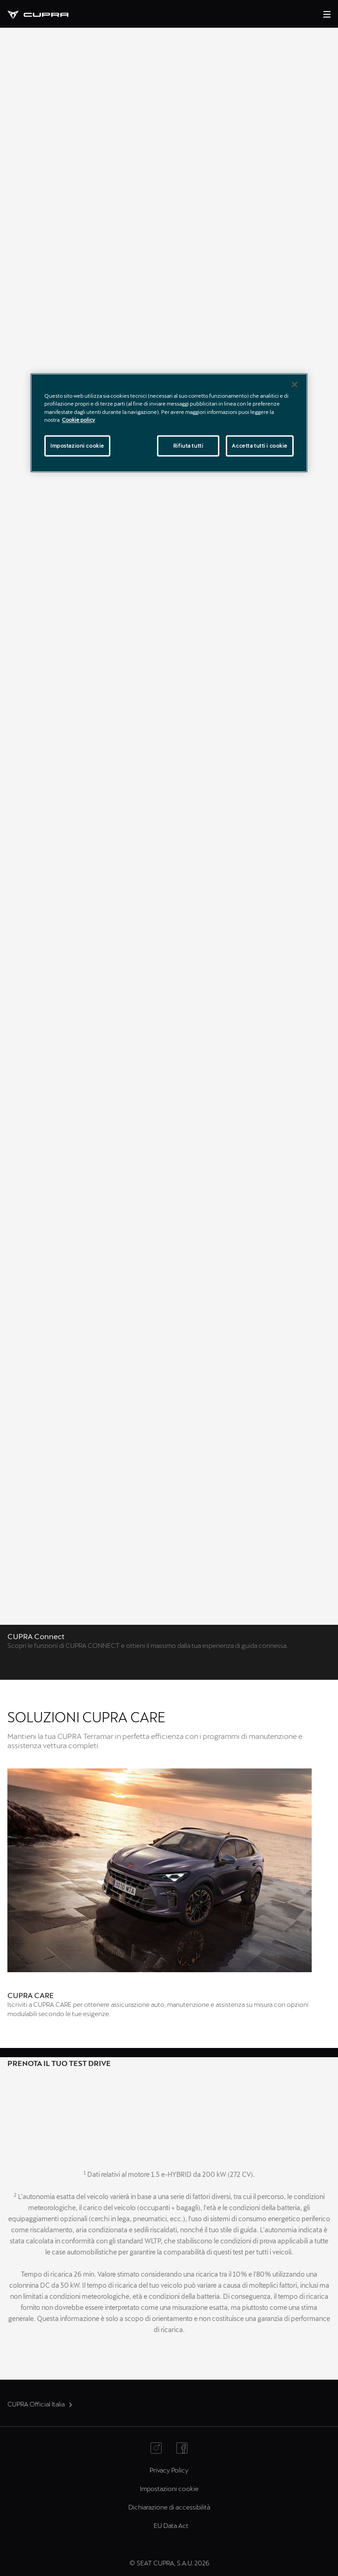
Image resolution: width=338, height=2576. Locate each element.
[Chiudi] (294, 385)
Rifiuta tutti (188, 446)
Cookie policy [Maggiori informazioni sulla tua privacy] (78, 420)
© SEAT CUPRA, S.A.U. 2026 (169, 2563)
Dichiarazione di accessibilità (169, 2507)
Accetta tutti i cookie (260, 446)
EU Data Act (171, 2525)
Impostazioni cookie (169, 2488)
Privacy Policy (169, 2470)
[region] (169, 423)
